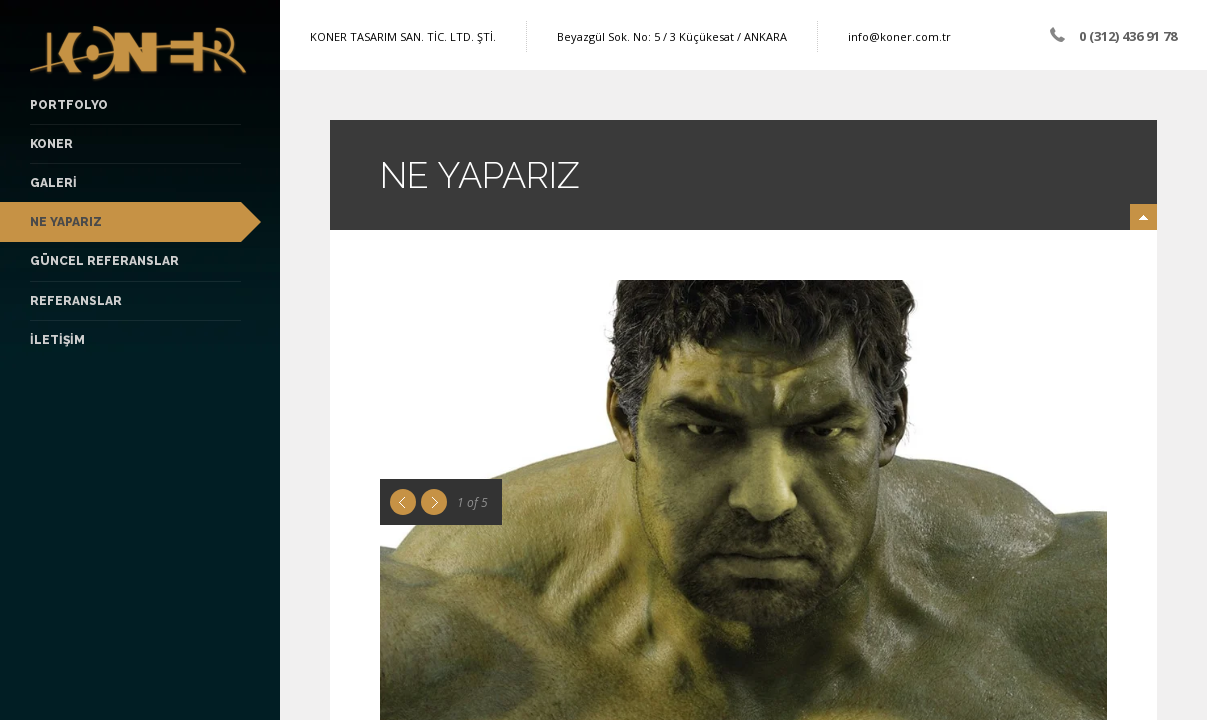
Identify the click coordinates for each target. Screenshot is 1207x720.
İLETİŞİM (57, 340)
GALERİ (53, 183)
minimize (1143, 217)
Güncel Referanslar (104, 261)
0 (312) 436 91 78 (1128, 36)
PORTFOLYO (69, 105)
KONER (51, 144)
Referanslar (76, 301)
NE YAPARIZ (66, 222)
